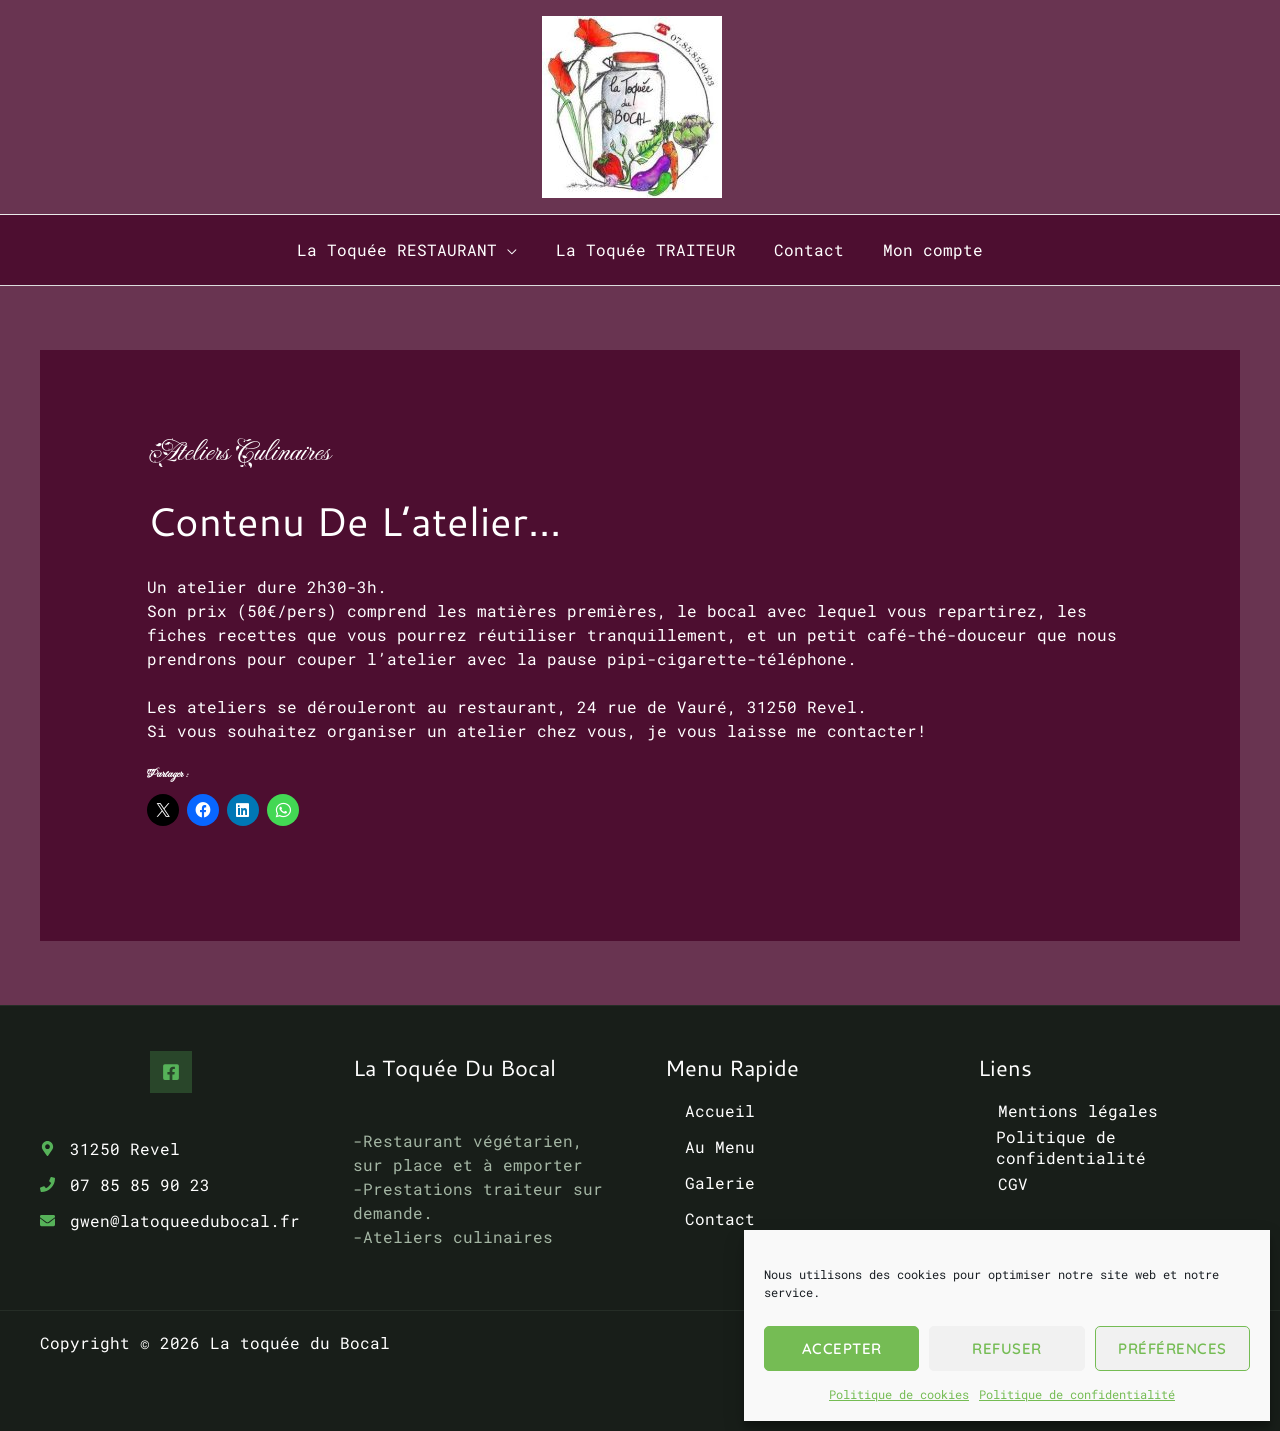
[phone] (125, 1184)
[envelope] (170, 1220)
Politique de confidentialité (1077, 1394)
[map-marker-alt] (110, 1148)
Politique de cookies (899, 1394)
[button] (517, 250)
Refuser (1007, 1348)
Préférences (1172, 1348)
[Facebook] (171, 1072)
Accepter (842, 1348)
